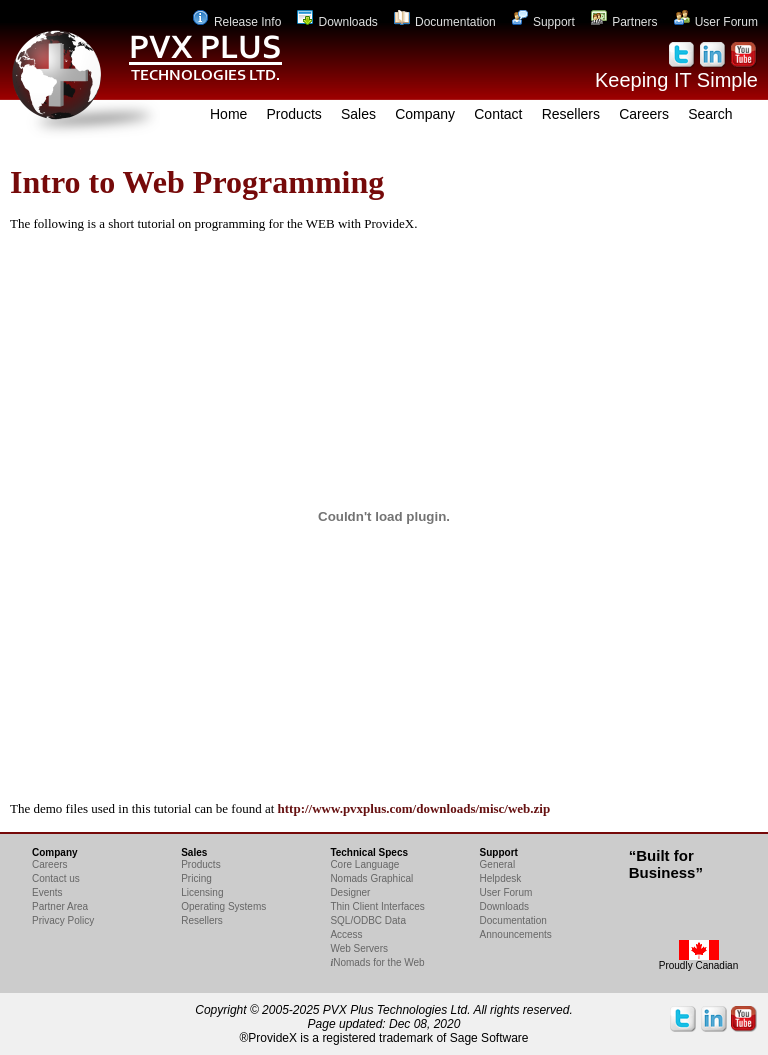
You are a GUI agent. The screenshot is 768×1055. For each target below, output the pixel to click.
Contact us (56, 878)
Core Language (364, 864)
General (498, 864)
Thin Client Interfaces (377, 906)
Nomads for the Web (377, 962)
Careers (644, 114)
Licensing (202, 892)
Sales (358, 114)
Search (710, 114)
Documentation (445, 22)
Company (425, 114)
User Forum (716, 22)
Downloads (337, 22)
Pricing (196, 878)
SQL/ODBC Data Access (368, 927)
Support (543, 22)
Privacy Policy (63, 920)
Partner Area (60, 906)
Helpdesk (501, 878)
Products (294, 114)
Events (47, 892)
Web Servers (359, 948)
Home (228, 114)
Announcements (516, 934)
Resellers (571, 114)
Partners (624, 22)
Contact (498, 114)
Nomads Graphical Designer (371, 885)
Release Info (237, 22)
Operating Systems (223, 906)
